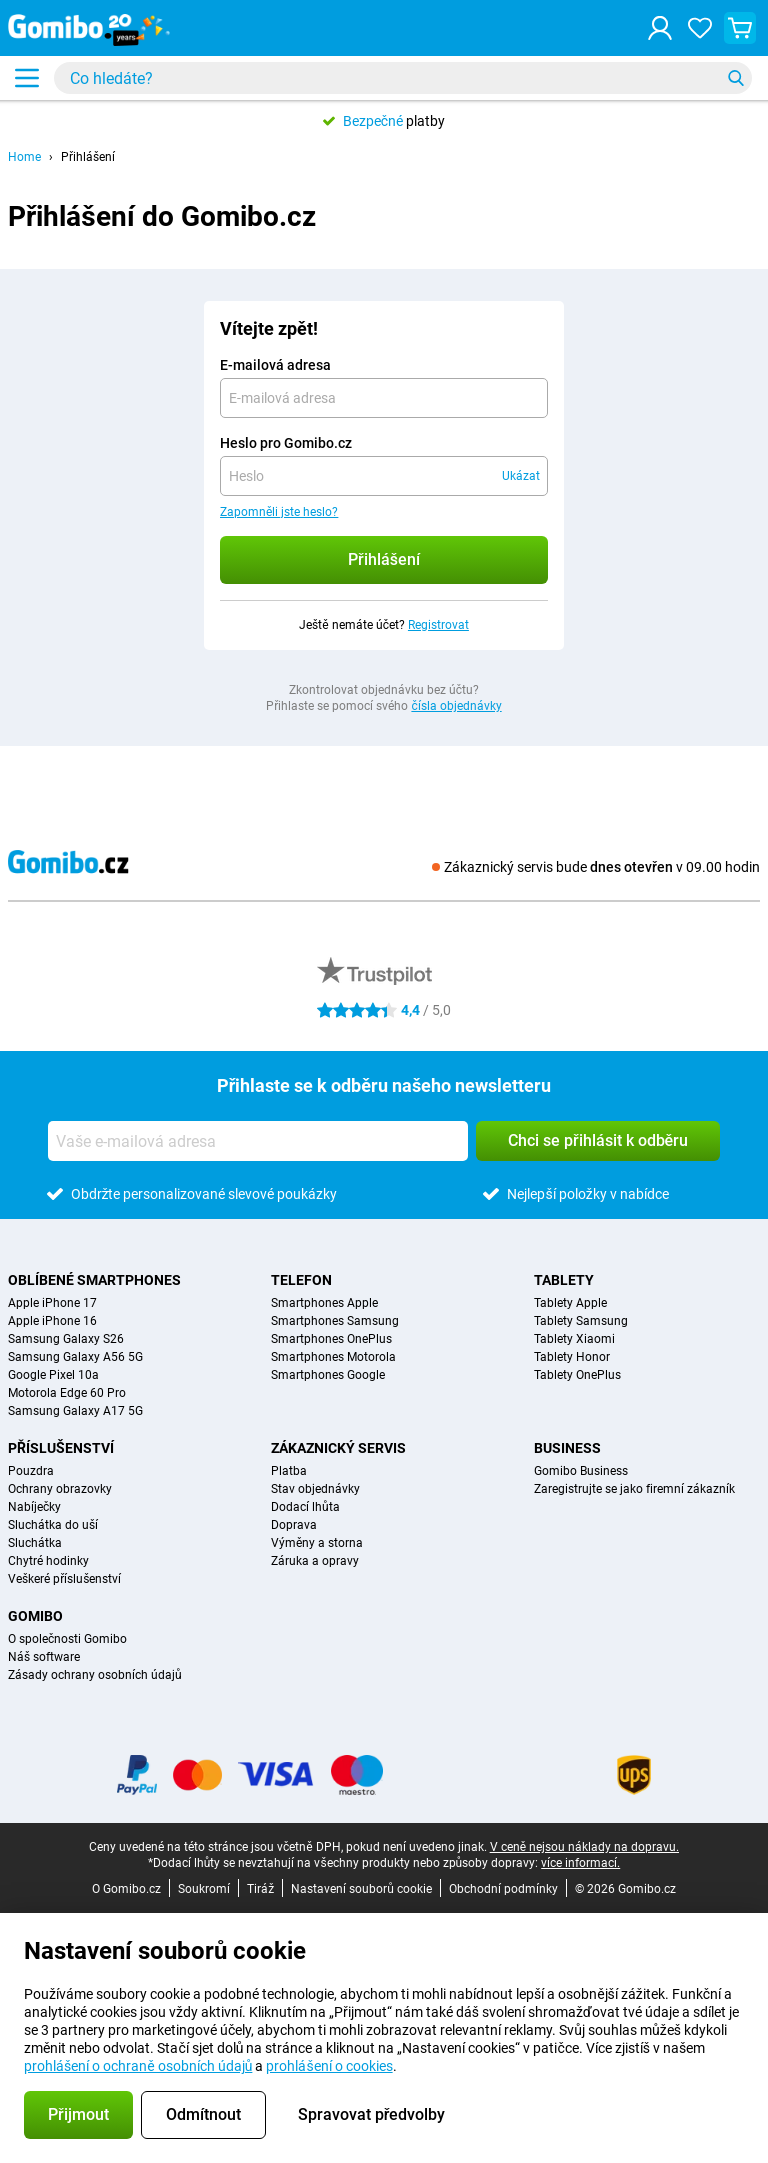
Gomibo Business (581, 1471)
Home (24, 157)
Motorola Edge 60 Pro (67, 1393)
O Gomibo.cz (126, 1889)
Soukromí (204, 1889)
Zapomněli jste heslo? (279, 512)
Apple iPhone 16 (52, 1321)
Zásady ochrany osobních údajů (95, 1675)
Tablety (564, 1280)
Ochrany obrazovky (60, 1489)
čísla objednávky (456, 706)
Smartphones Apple (324, 1303)
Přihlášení (88, 157)
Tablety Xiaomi (574, 1339)
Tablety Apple (570, 1303)
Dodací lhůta (305, 1507)
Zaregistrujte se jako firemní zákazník (634, 1489)
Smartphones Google (328, 1375)
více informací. (580, 1863)
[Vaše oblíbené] (700, 28)
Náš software (44, 1657)
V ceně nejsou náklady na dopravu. (584, 1847)
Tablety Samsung (581, 1321)
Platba (289, 1471)
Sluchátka (35, 1543)
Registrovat (438, 625)
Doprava (294, 1525)
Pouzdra (31, 1471)
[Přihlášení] (660, 28)
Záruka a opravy (315, 1561)
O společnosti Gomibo (67, 1639)
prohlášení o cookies (329, 2066)
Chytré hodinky (48, 1561)
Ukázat (521, 476)
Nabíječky (34, 1507)
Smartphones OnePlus (331, 1339)
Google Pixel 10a (53, 1375)
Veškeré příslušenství (64, 1579)
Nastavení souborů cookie (361, 1889)
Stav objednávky (315, 1489)
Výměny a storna (317, 1543)
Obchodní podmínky (503, 1889)
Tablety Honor (572, 1357)
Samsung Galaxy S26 (66, 1339)
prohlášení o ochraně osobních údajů (138, 2066)
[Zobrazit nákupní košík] (740, 28)
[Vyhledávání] (736, 78)
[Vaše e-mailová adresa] (258, 1141)
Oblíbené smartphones (94, 1280)
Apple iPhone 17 (52, 1303)
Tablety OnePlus (577, 1375)
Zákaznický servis (338, 1448)
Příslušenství (61, 1448)
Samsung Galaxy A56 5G (75, 1357)
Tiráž (260, 1889)
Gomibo (35, 1616)
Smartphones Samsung (335, 1321)
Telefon (301, 1280)
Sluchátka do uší (53, 1525)
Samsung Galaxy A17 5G (75, 1411)
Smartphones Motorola (333, 1357)
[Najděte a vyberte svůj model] (403, 78)
